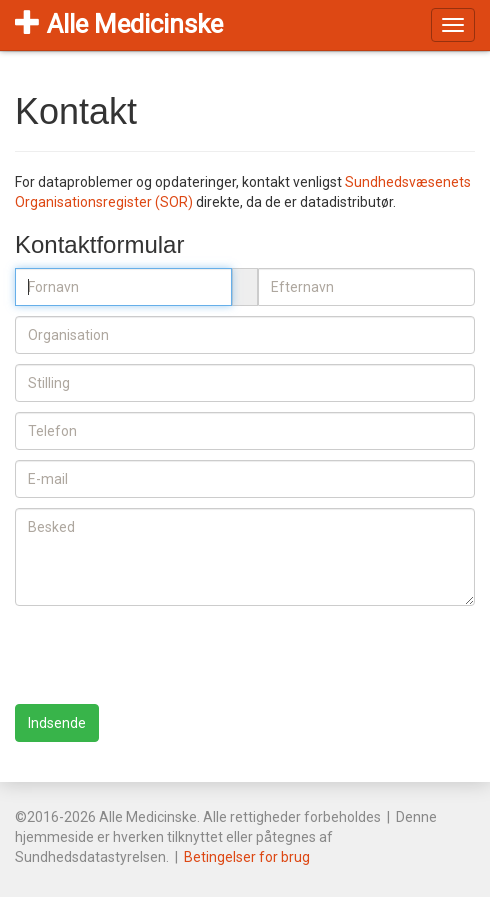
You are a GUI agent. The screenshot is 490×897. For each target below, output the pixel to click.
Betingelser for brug (247, 857)
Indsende (57, 723)
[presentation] (167, 655)
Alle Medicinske (119, 24)
